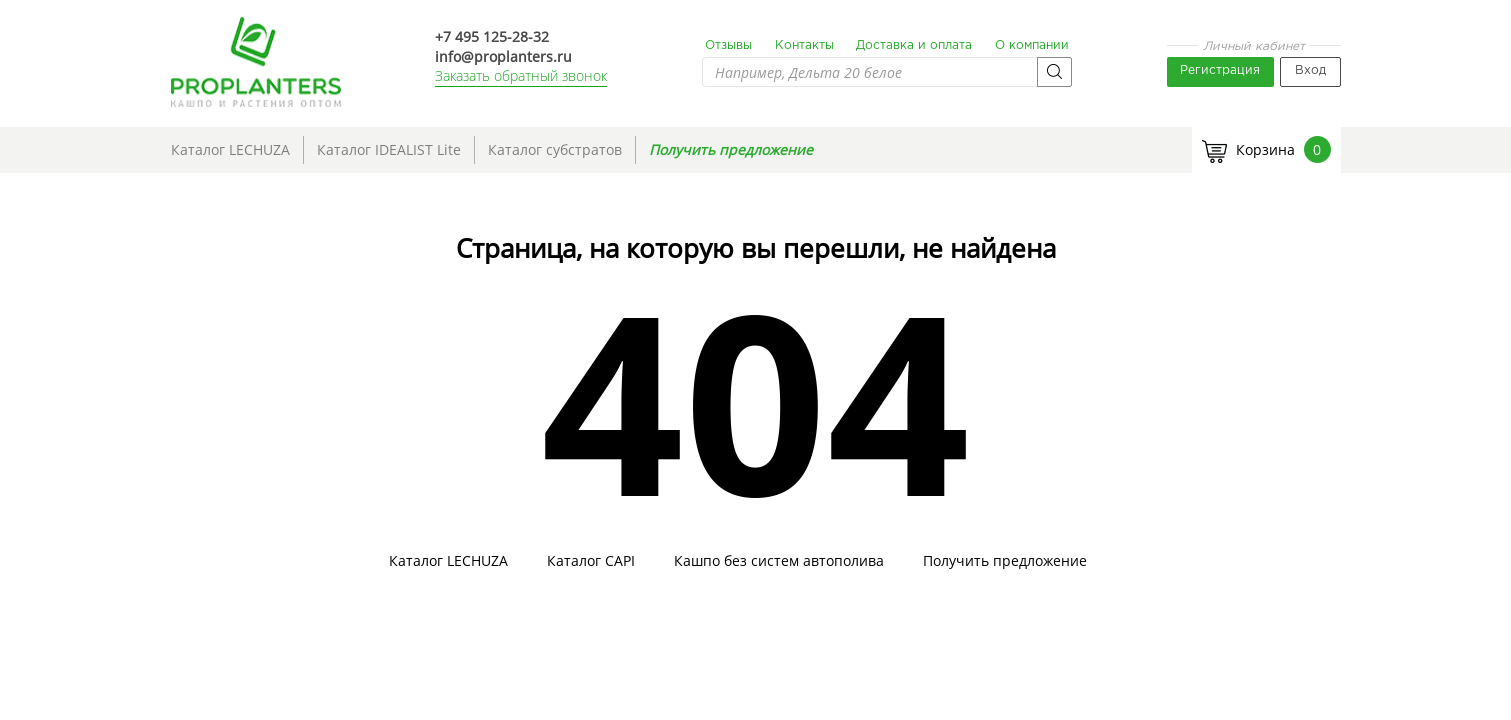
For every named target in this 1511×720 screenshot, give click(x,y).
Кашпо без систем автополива (779, 561)
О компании (1032, 45)
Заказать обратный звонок (521, 75)
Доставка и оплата (914, 45)
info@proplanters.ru (503, 56)
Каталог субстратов (555, 149)
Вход (1310, 70)
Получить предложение (731, 149)
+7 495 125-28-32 (492, 36)
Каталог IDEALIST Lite (389, 149)
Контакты (804, 45)
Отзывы (728, 45)
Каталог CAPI (591, 561)
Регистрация (1220, 70)
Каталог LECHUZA (230, 149)
